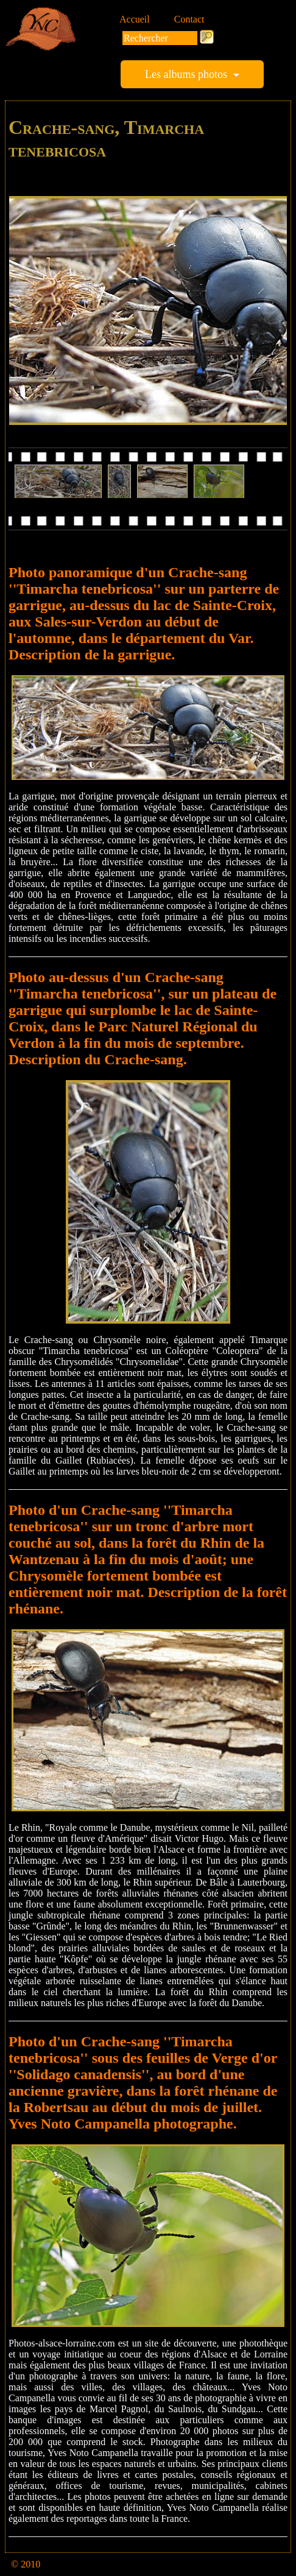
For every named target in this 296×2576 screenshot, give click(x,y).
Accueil (134, 19)
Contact (189, 19)
